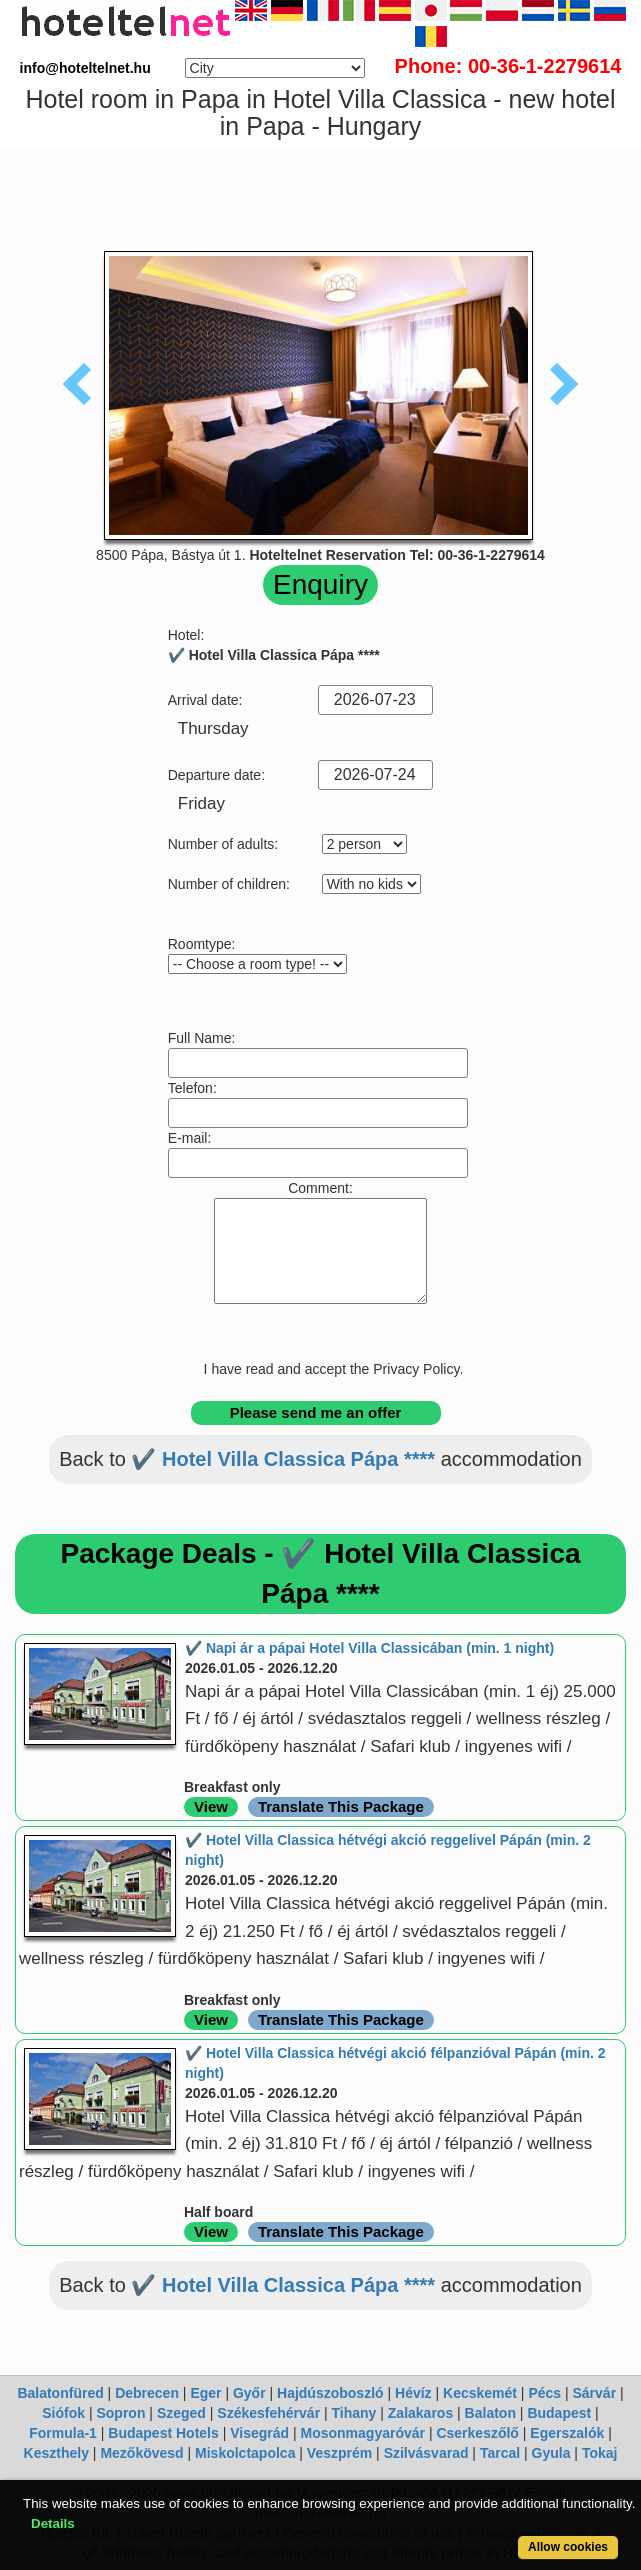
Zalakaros (420, 2413)
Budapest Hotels (163, 2433)
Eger (205, 2393)
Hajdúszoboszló (330, 2393)
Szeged (181, 2413)
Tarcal (500, 2453)
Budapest (559, 2413)
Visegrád (259, 2433)
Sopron (120, 2413)
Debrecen (147, 2393)
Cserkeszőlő (477, 2433)
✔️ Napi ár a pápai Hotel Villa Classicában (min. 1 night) (369, 1648)
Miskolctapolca (245, 2453)
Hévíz (413, 2393)
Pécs (544, 2393)
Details (53, 2523)
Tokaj (600, 2453)
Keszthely (56, 2453)
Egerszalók (567, 2433)
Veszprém (339, 2453)
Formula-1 (63, 2433)
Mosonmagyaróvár (363, 2433)
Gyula (551, 2453)
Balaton (490, 2413)
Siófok (63, 2413)
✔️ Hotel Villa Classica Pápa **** (283, 1459)
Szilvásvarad (426, 2453)
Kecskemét (480, 2393)
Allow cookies (568, 2547)
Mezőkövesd (141, 2453)
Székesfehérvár (268, 2413)
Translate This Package (341, 1806)
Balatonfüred (60, 2393)
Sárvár (595, 2393)
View (211, 1806)
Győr (249, 2393)
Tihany (354, 2413)
